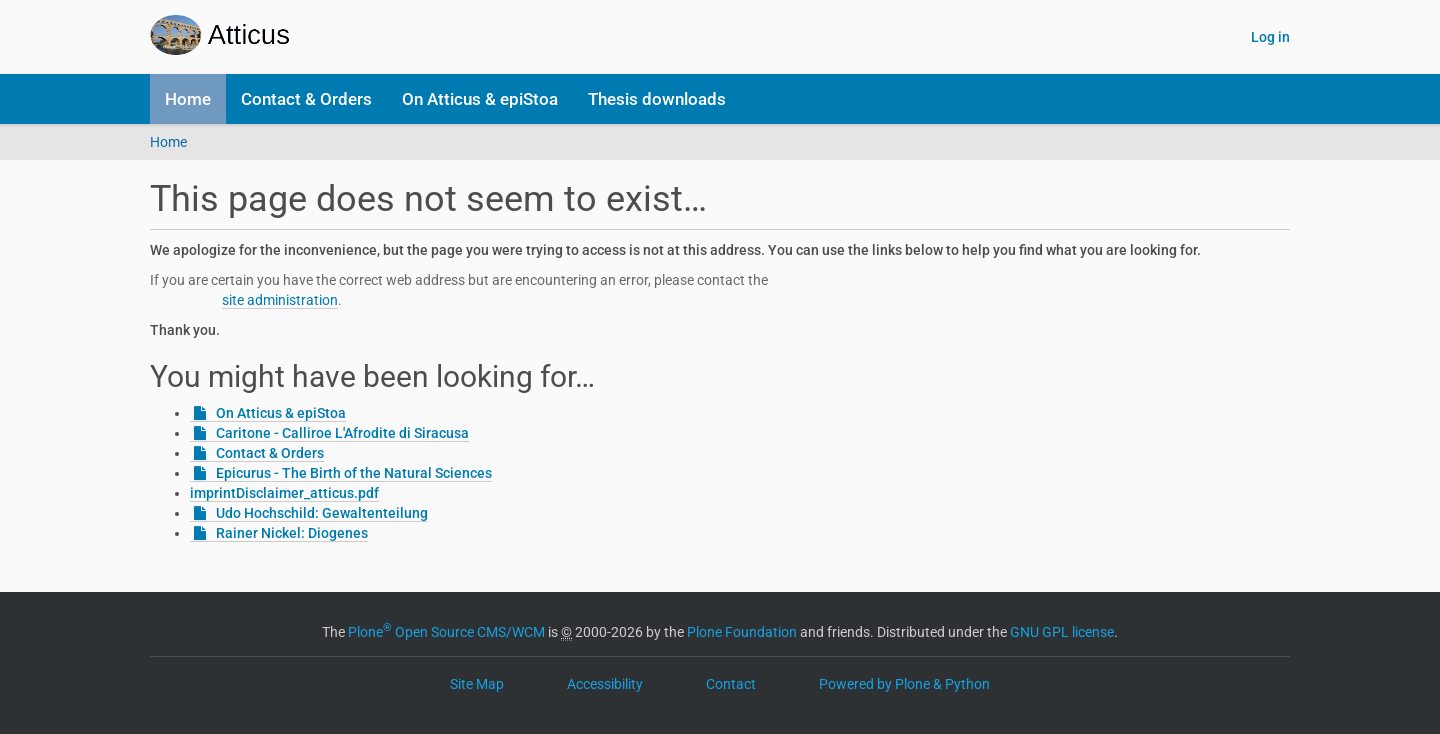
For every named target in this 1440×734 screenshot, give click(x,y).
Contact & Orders (306, 99)
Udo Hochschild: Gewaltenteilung (322, 513)
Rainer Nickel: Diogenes (292, 533)
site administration (280, 300)
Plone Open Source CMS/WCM (446, 632)
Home (188, 99)
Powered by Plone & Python (904, 684)
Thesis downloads (657, 99)
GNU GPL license (1062, 632)
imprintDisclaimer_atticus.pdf (284, 493)
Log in (1270, 37)
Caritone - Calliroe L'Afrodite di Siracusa (342, 433)
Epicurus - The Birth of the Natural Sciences (354, 473)
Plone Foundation (742, 632)
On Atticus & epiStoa (480, 99)
